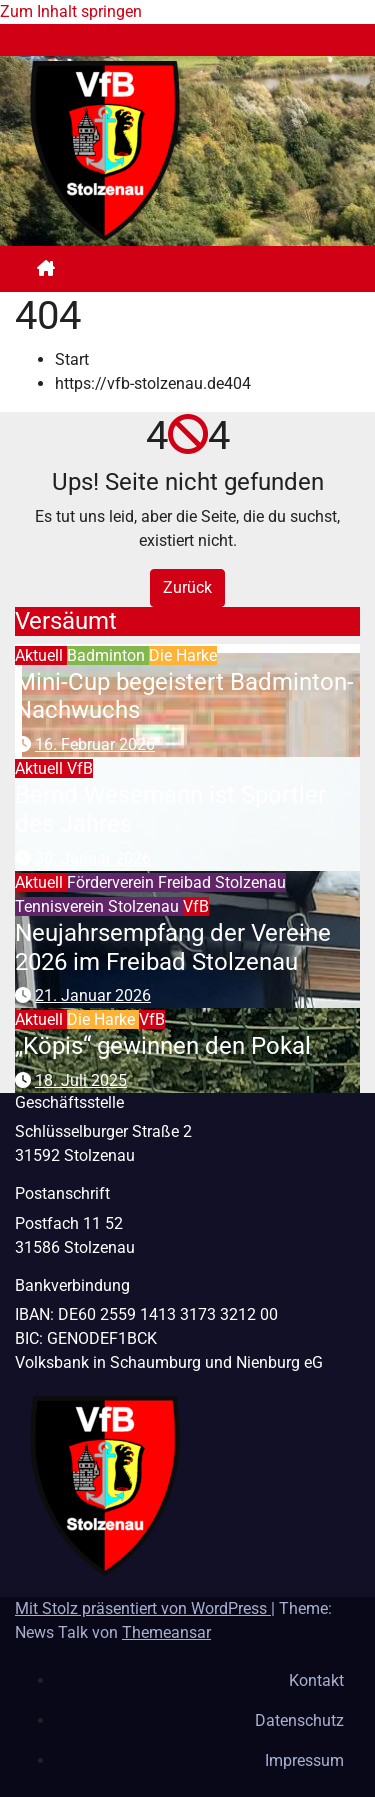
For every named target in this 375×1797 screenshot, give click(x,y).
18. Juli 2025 (81, 1080)
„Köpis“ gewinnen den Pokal (163, 1046)
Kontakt (316, 1680)
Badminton (108, 655)
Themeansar (166, 1632)
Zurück (187, 587)
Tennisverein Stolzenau (99, 906)
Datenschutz (299, 1720)
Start (72, 359)
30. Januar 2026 (93, 858)
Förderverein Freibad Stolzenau (176, 882)
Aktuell (41, 655)
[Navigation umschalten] (203, 269)
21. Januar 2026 (93, 995)
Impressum (304, 1760)
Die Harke (183, 655)
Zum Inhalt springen (71, 11)
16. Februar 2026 (95, 744)
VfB (80, 768)
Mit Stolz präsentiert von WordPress (143, 1608)
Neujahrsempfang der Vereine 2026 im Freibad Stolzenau (173, 947)
